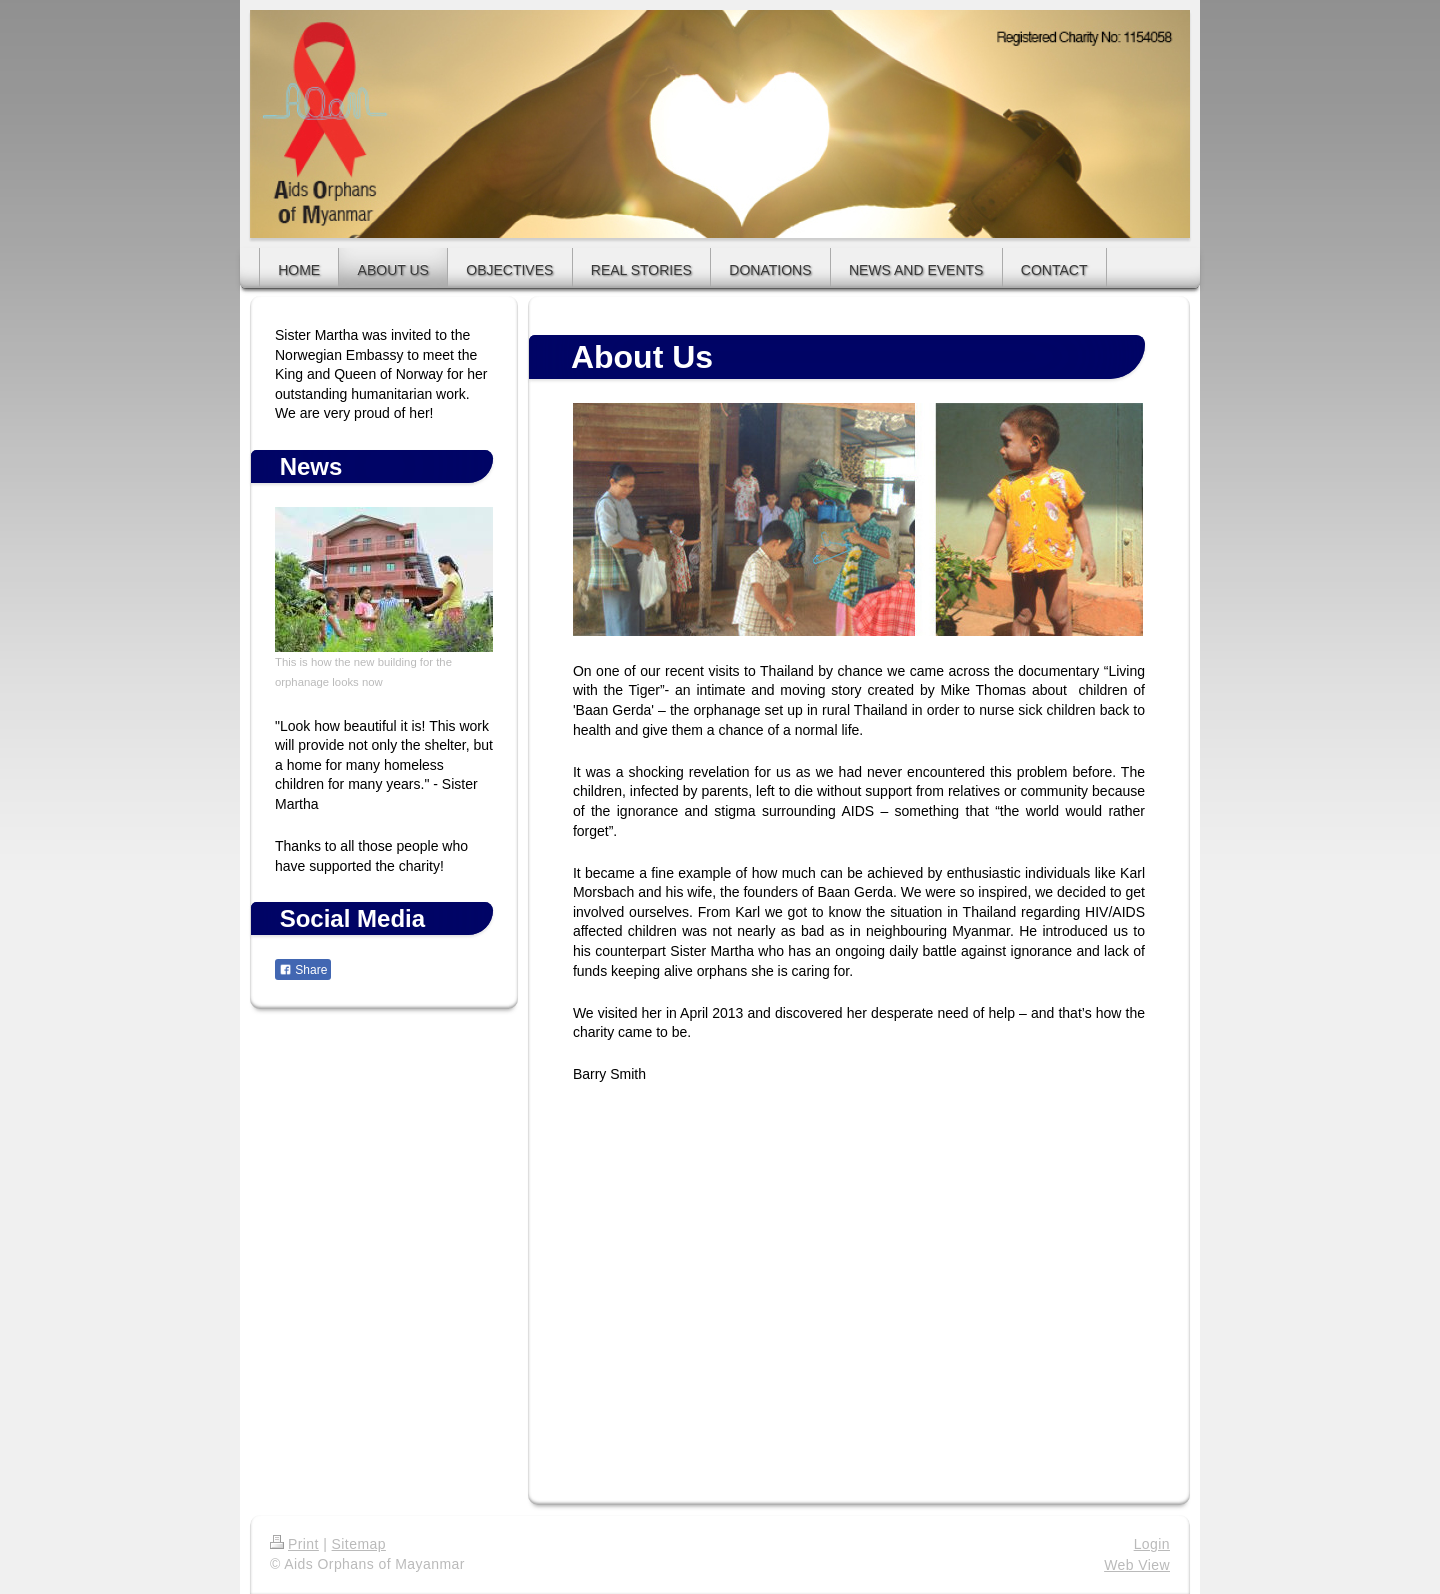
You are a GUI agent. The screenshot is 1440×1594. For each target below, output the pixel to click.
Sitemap (359, 1544)
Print (294, 1544)
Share (303, 970)
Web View (1137, 1565)
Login (1152, 1544)
